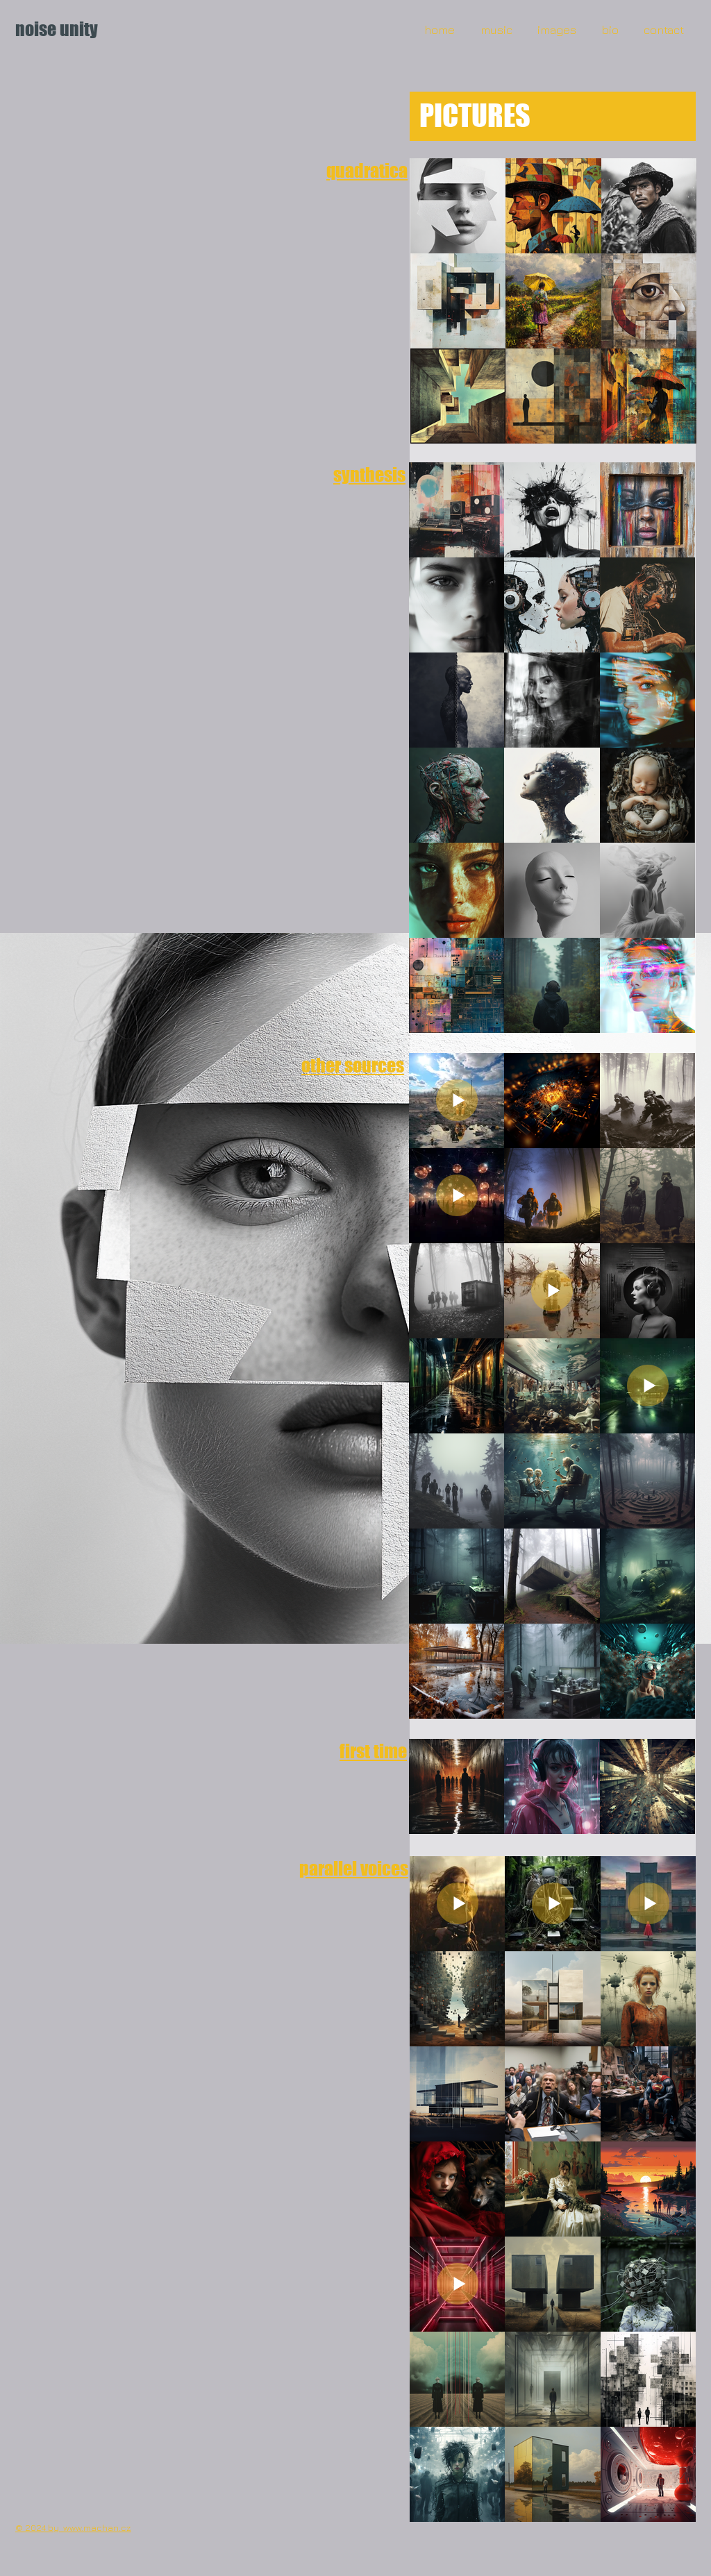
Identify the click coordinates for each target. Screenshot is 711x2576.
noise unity (56, 29)
